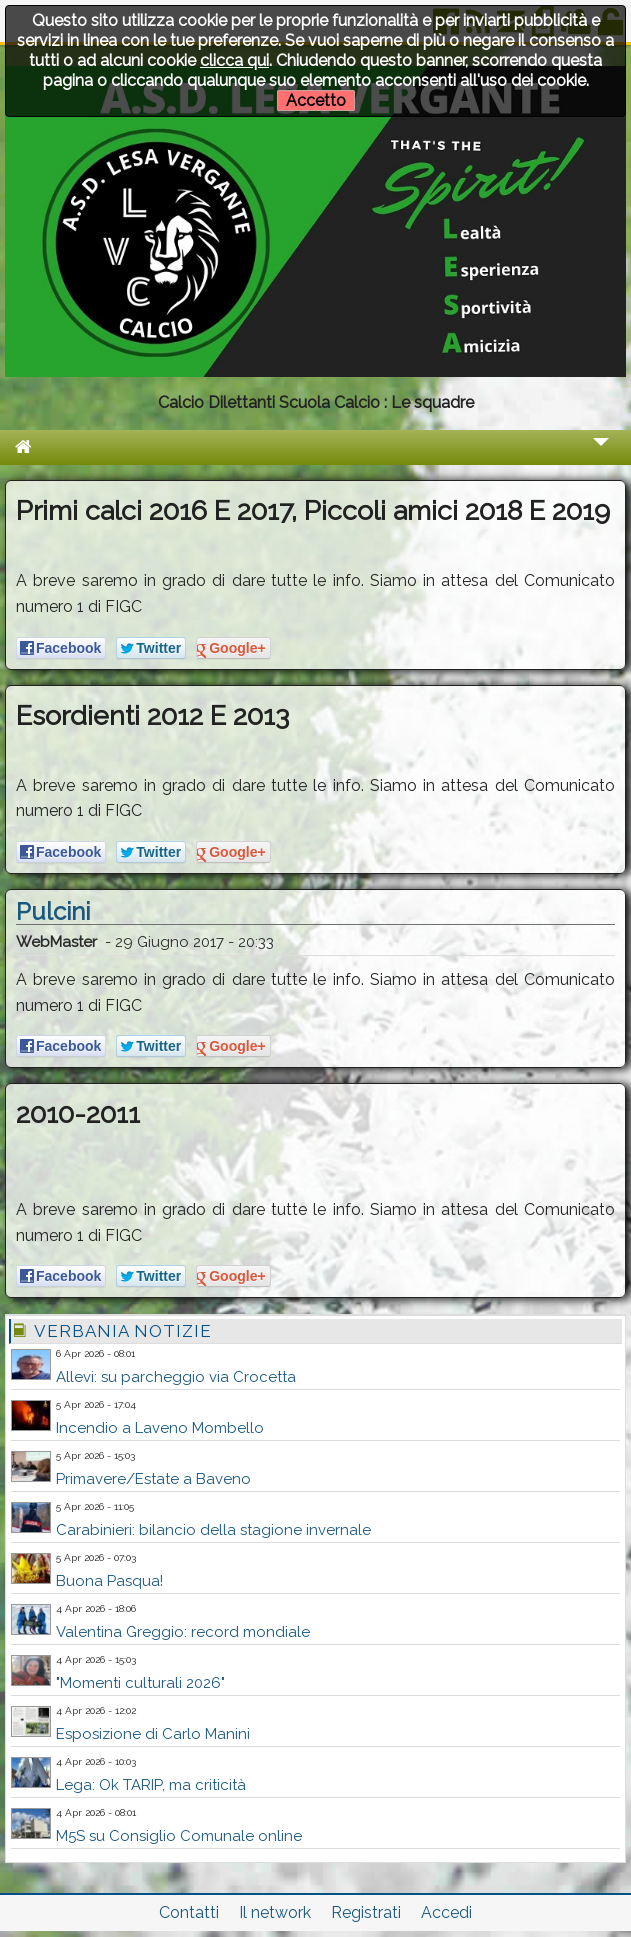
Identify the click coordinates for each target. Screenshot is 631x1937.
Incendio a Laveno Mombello (160, 1428)
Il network (275, 1912)
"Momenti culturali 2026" (140, 1683)
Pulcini (53, 911)
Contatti (189, 1912)
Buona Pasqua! (109, 1581)
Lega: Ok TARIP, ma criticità (151, 1785)
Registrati (366, 1912)
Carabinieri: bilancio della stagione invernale (213, 1530)
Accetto (316, 100)
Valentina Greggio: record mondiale (183, 1632)
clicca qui (234, 60)
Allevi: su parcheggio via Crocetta (176, 1377)
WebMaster (56, 942)
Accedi (446, 1912)
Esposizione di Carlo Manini (153, 1734)
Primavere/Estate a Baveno (153, 1479)
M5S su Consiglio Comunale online (179, 1836)
